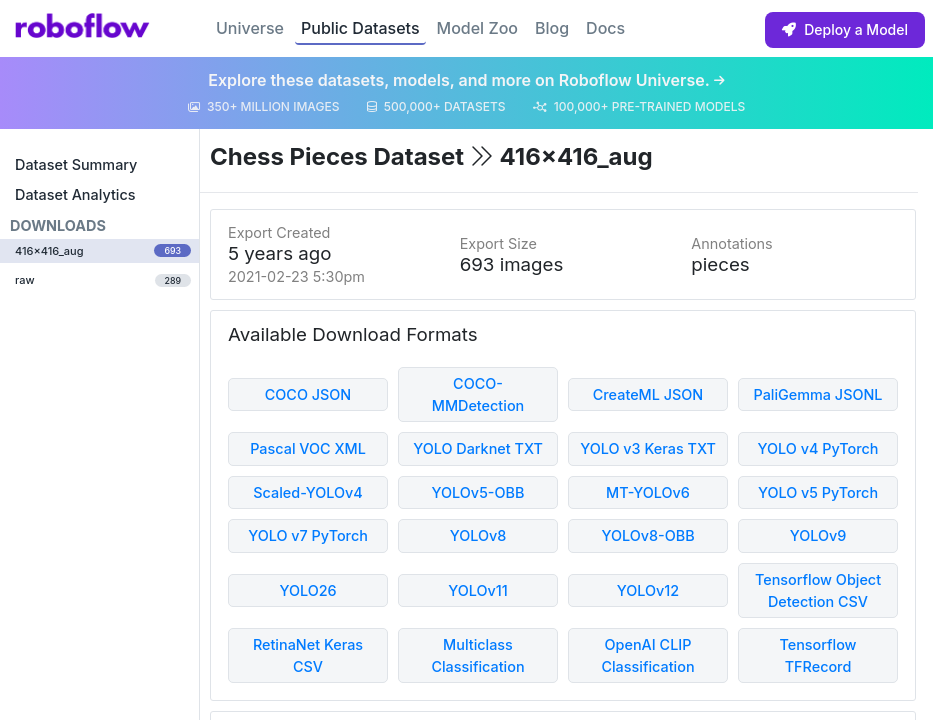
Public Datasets (360, 28)
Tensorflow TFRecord (817, 655)
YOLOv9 (818, 535)
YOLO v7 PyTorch (308, 535)
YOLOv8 (478, 535)
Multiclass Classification (477, 655)
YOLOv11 (478, 590)
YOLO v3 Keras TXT (648, 448)
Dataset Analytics (75, 194)
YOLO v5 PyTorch (818, 492)
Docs (605, 28)
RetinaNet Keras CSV (308, 655)
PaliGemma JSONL (817, 394)
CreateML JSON (648, 394)
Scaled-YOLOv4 (307, 492)
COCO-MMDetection (478, 394)
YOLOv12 (648, 590)
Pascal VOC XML (308, 448)
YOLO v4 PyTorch (818, 448)
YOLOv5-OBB (478, 492)
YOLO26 (307, 590)
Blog (552, 28)
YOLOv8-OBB (647, 535)
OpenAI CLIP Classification (647, 655)
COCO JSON (308, 394)
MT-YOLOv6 (648, 492)
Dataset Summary (76, 164)
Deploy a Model (845, 29)
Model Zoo (477, 28)
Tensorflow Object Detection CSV (818, 590)
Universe (250, 28)
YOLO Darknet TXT (478, 448)
